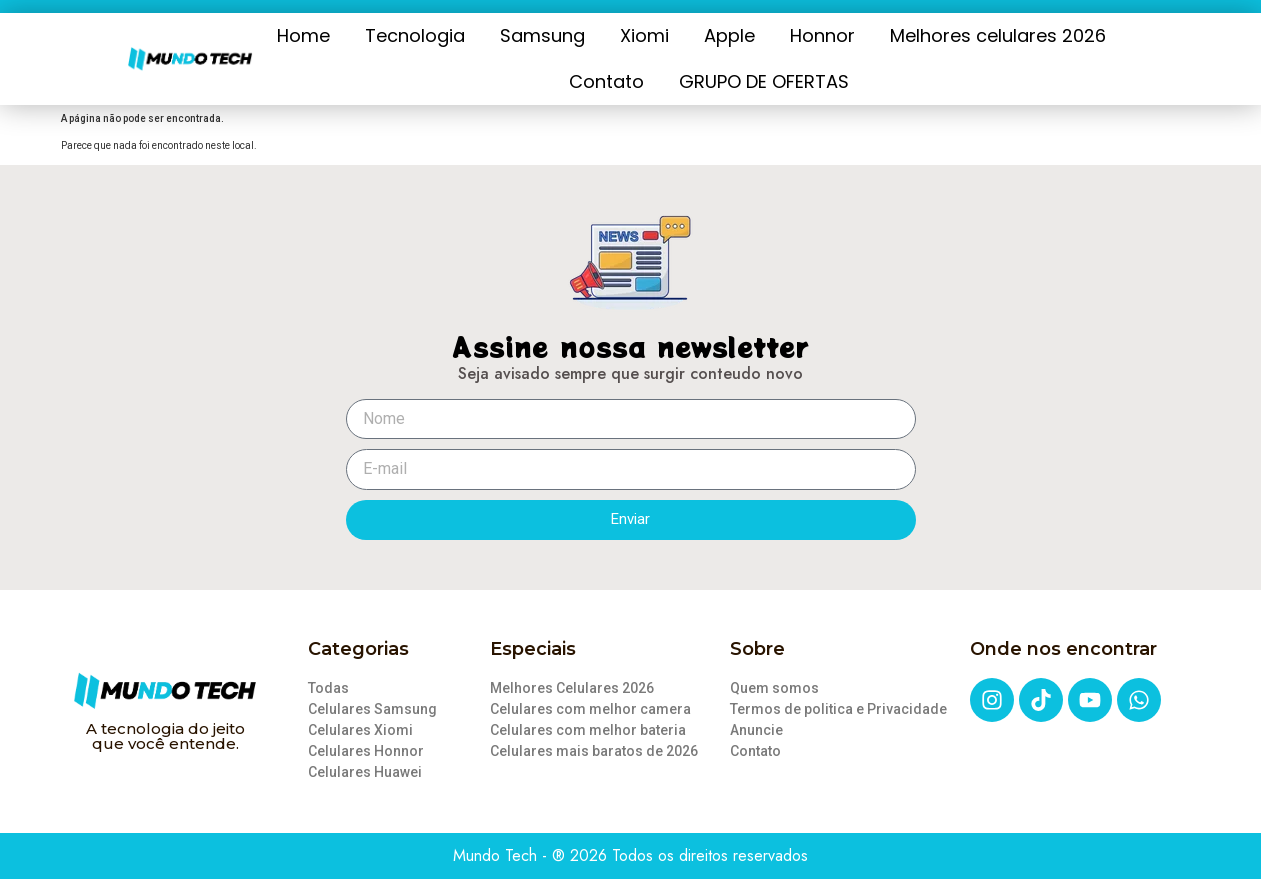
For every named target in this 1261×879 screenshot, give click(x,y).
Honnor (822, 35)
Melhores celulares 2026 (998, 35)
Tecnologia (415, 35)
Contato (606, 81)
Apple (729, 35)
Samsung (542, 35)
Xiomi (644, 35)
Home (303, 35)
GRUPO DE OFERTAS (764, 81)
